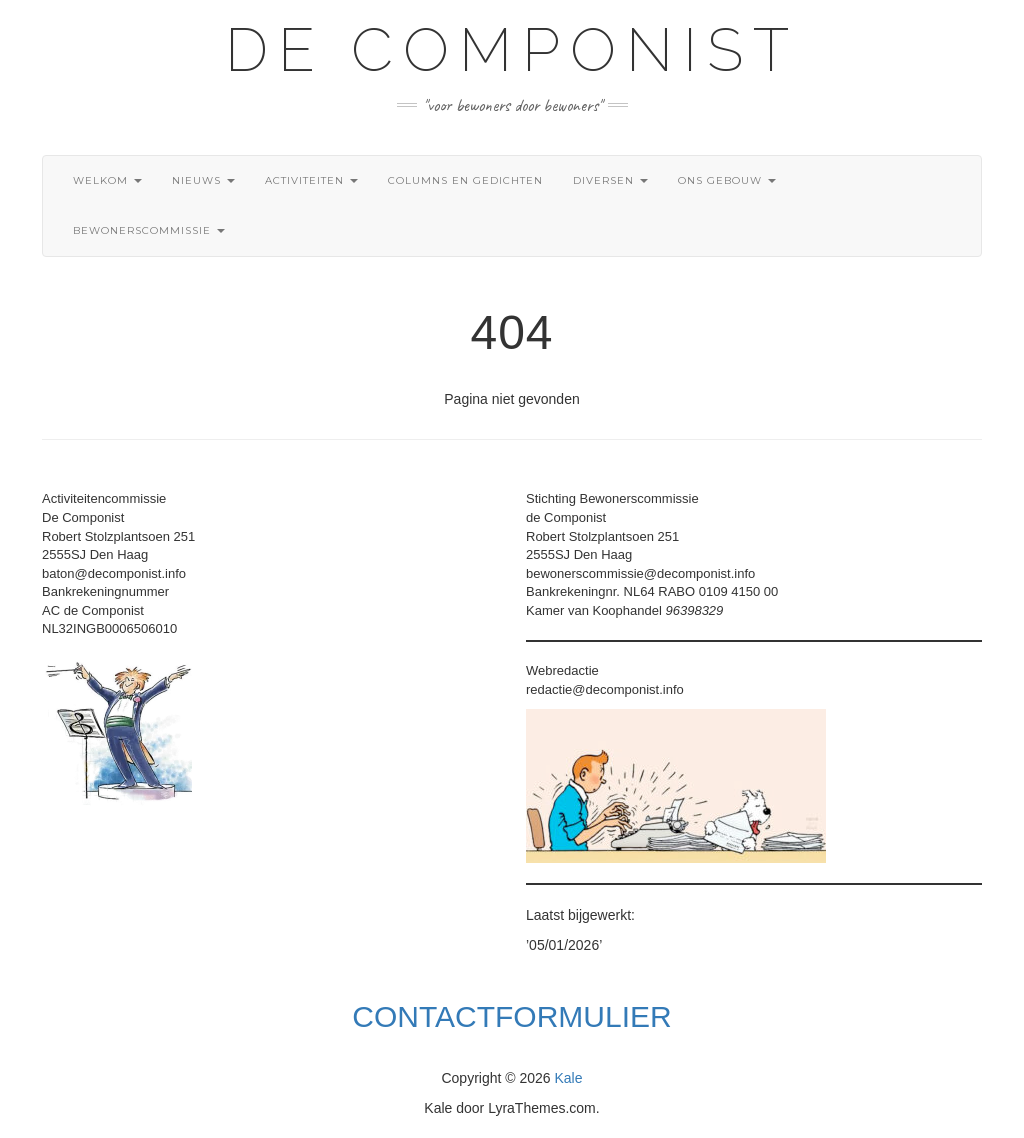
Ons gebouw (727, 180)
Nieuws (203, 180)
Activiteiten (311, 180)
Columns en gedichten (465, 180)
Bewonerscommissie (149, 230)
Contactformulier (511, 1016)
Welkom (107, 180)
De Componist (512, 50)
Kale (569, 1078)
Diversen (610, 180)
